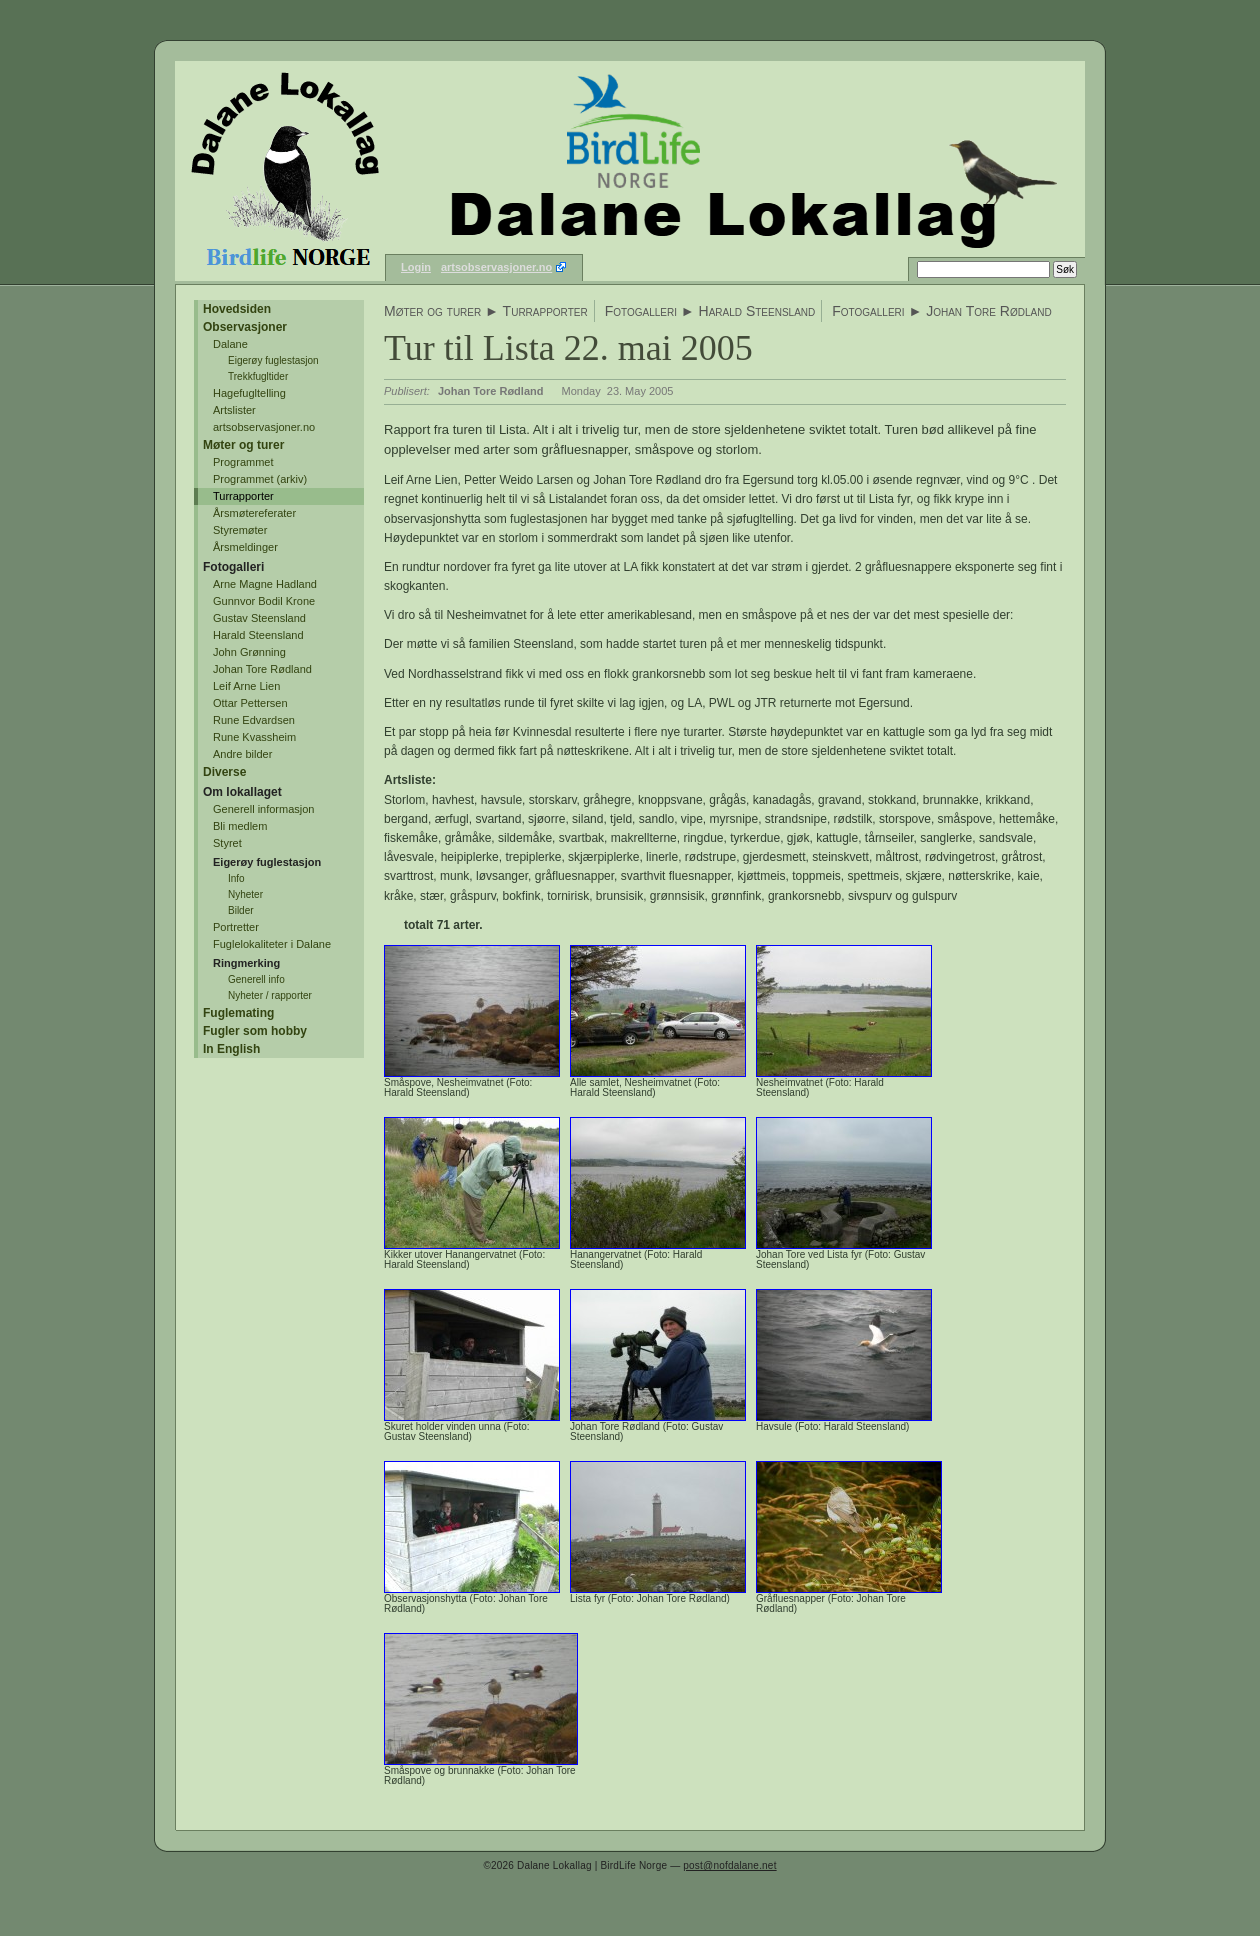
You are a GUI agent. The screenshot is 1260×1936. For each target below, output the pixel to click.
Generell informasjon (264, 809)
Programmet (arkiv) (260, 479)
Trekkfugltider (258, 376)
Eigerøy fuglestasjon (273, 360)
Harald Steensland (258, 635)
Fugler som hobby (255, 1031)
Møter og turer (243, 445)
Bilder (241, 910)
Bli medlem (240, 826)
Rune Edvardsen (254, 720)
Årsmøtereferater (254, 513)
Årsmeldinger (245, 547)
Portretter (236, 927)
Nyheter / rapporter (270, 995)
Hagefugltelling (249, 393)
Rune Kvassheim (254, 737)
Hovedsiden (237, 309)
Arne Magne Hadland (265, 584)
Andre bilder (242, 754)
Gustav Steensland (259, 618)
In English (231, 1049)
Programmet (243, 462)
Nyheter (245, 894)
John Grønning (249, 652)
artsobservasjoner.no (496, 267)
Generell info (256, 979)
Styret (227, 843)
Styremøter (240, 530)
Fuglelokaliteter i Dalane (272, 944)
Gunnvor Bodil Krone (264, 601)
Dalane (230, 344)
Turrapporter (243, 496)
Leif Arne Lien (246, 686)
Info (236, 878)
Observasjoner (245, 327)
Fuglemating (238, 1013)
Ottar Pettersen (250, 703)
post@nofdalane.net (729, 1865)
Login (416, 267)
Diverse (224, 772)
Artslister (234, 410)
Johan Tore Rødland (262, 669)
